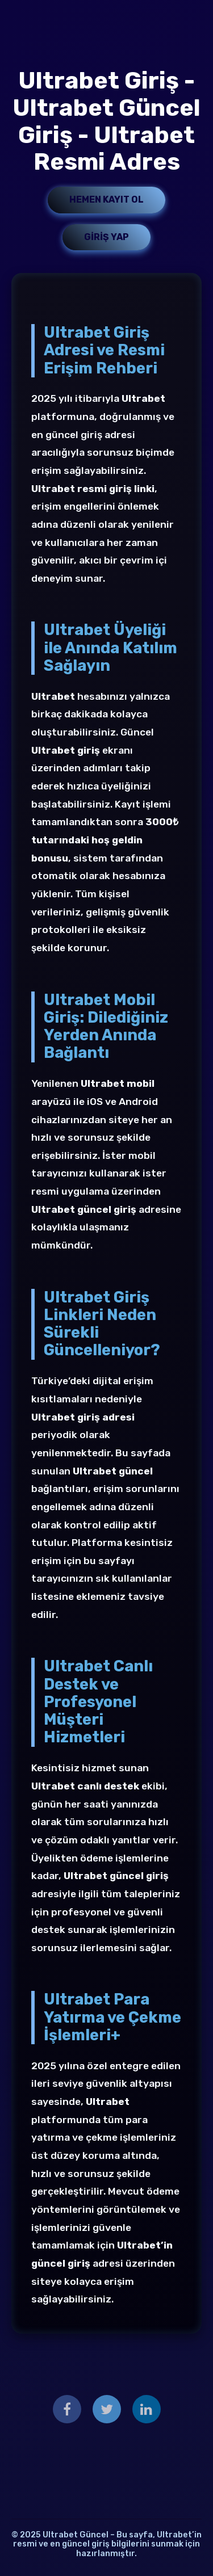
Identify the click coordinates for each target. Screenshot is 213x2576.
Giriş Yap (106, 237)
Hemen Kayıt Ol (106, 199)
